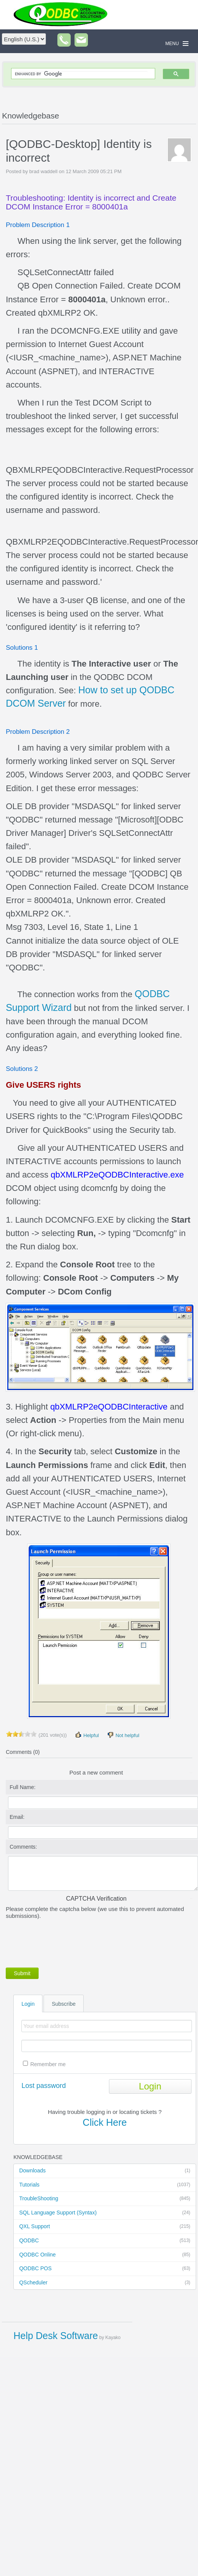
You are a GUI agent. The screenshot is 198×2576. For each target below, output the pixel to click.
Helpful (87, 1735)
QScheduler (104, 2283)
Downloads (104, 2171)
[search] (81, 74)
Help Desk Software (55, 2335)
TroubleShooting (104, 2199)
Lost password (43, 2085)
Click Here (105, 2122)
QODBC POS (104, 2269)
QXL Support (104, 2226)
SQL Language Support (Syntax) (104, 2213)
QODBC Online (104, 2255)
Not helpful (123, 1735)
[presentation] (64, 1942)
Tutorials (104, 2185)
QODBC (104, 2241)
